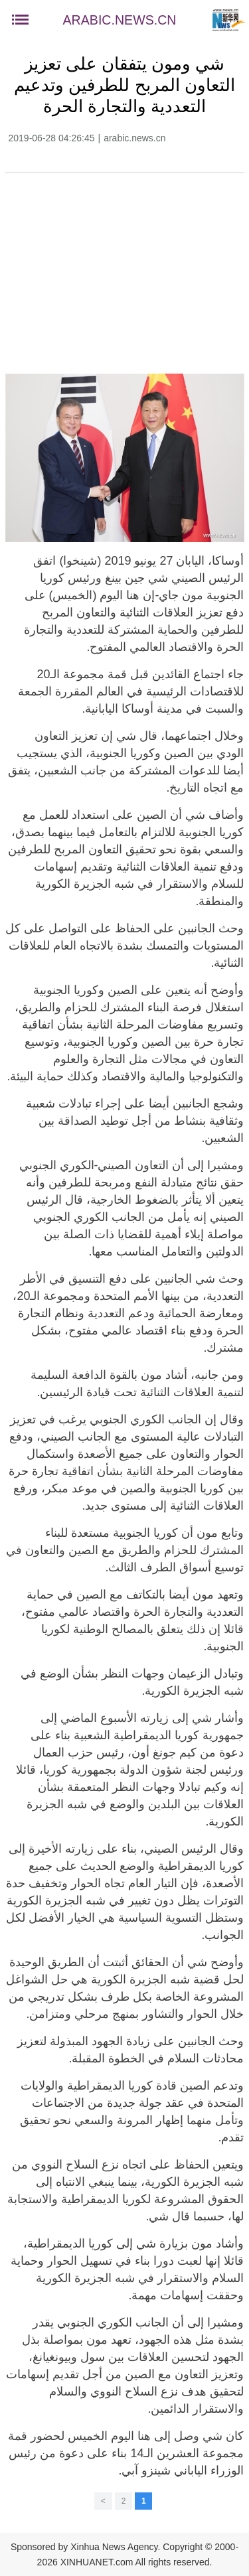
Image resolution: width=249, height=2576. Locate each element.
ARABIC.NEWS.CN (120, 20)
